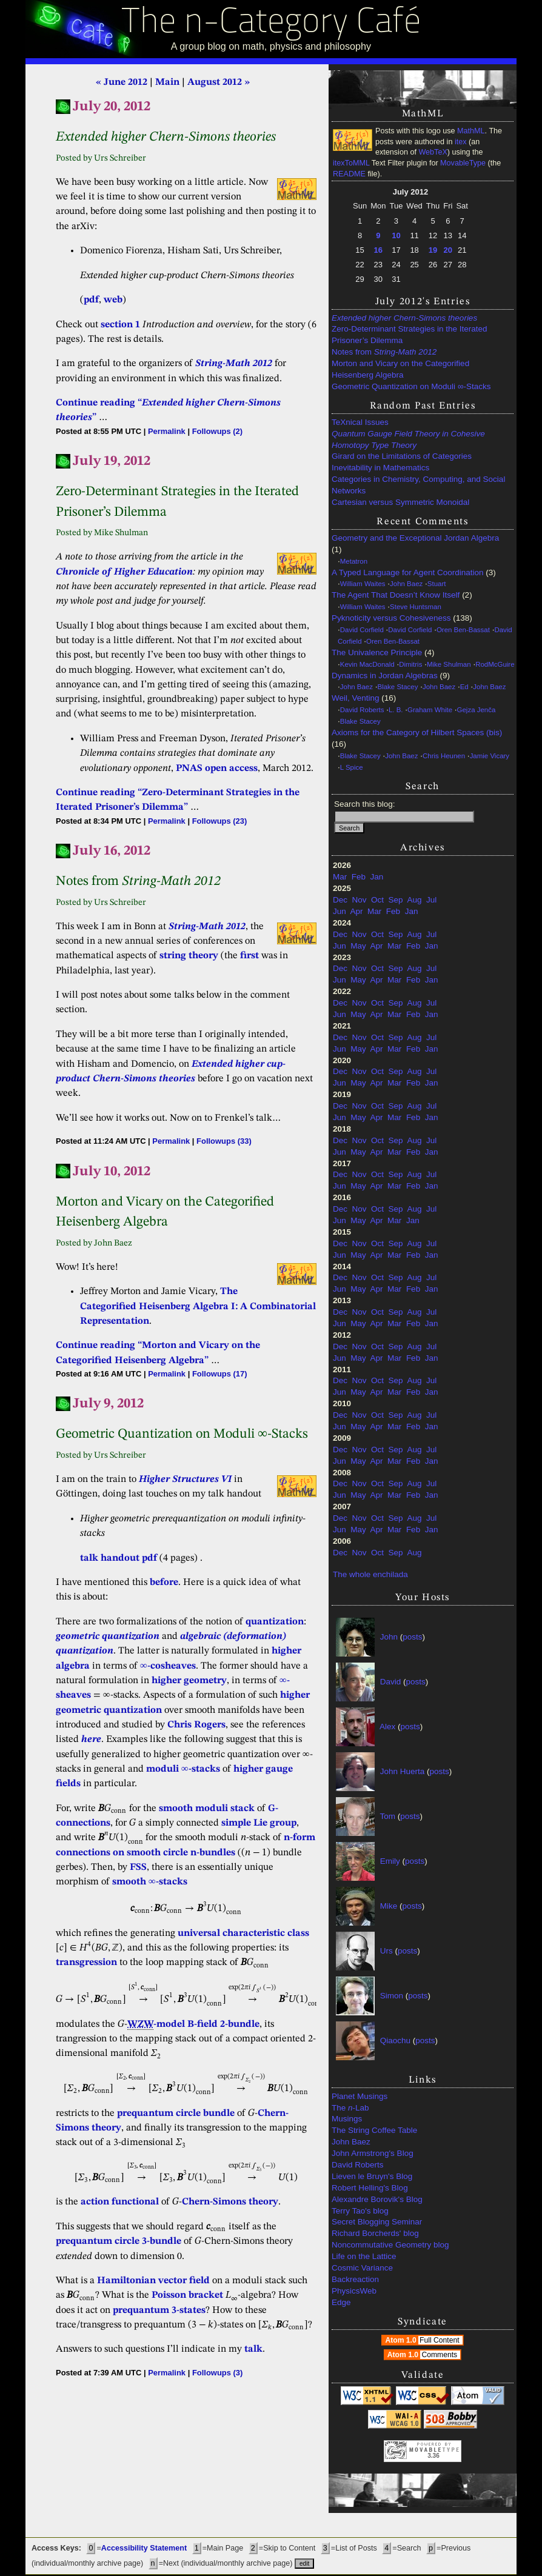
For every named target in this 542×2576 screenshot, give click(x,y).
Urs (386, 1950)
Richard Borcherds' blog (375, 2233)
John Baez (406, 583)
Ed (464, 686)
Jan (377, 876)
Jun (339, 911)
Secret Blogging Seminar (377, 2221)
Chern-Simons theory (230, 2202)
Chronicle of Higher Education (124, 572)
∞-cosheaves (168, 1666)
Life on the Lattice (364, 2256)
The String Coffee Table (374, 2130)
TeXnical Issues (360, 422)
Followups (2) (217, 431)
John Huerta (402, 1771)
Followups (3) (217, 2372)
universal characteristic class (243, 1933)
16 (378, 250)
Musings (347, 2118)
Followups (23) (219, 821)
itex (461, 142)
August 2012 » (218, 82)
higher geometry (189, 1681)
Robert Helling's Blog (370, 2187)
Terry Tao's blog (360, 2210)
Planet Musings (359, 2096)
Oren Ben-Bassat (463, 629)
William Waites (363, 583)
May (358, 945)
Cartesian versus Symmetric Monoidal (400, 502)
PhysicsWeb (354, 2290)
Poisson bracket (187, 2295)
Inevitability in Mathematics (380, 467)
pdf (91, 300)
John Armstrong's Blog (372, 2153)
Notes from (384, 351)
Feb (359, 876)
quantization (275, 1622)
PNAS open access (217, 768)
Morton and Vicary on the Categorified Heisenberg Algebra (400, 369)
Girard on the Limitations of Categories (402, 456)
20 (448, 250)
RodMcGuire (494, 664)
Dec (340, 899)
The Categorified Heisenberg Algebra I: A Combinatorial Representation (198, 1306)
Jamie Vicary (489, 755)
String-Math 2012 (233, 364)
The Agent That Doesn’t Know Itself (396, 594)
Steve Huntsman (415, 606)
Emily (390, 1861)
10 (396, 235)
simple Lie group (258, 1823)
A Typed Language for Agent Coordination (407, 572)
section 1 (120, 325)
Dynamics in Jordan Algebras (385, 675)
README (349, 174)
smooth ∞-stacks (149, 1882)
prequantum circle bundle (176, 2113)
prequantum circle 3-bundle (118, 2241)
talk (253, 2349)
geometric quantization (107, 1636)
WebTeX (432, 152)
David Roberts (362, 709)
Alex (387, 1726)
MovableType (463, 163)
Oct (377, 899)
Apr (356, 911)
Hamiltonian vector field (153, 2281)
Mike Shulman (449, 664)
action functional (120, 2202)
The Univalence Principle (377, 652)
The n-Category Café (271, 23)
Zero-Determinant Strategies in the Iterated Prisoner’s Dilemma (409, 334)
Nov (359, 899)
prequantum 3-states (159, 2310)
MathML (471, 131)
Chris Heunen (444, 755)
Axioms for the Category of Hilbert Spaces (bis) (417, 732)
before (164, 1582)
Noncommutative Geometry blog (390, 2244)
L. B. (396, 709)
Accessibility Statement (144, 2548)
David (390, 1681)
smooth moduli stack (207, 1809)
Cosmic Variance (362, 2267)
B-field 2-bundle (223, 2024)
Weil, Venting (356, 697)
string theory (188, 956)
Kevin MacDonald (367, 664)
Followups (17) (219, 1373)
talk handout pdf (118, 1558)
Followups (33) (224, 1141)
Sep (396, 899)
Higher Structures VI (185, 1479)
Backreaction (355, 2279)
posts (412, 1636)
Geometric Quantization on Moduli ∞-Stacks (411, 386)
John (389, 1636)
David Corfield (362, 629)
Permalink (167, 431)
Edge (341, 2302)
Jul (431, 899)
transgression (86, 1962)
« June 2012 (121, 82)
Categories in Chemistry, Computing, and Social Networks (418, 485)
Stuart (436, 583)
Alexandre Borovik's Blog (377, 2199)
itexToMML (351, 163)
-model (156, 2025)
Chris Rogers (196, 1725)
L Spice (351, 767)
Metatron (353, 561)
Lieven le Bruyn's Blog (372, 2176)
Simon (391, 1995)
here (91, 1739)
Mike (389, 1905)
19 (433, 250)
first (249, 956)
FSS (138, 1867)
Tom (388, 1816)
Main (167, 82)
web (113, 300)
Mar (340, 876)
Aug (414, 899)
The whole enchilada (370, 1574)
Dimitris (410, 664)
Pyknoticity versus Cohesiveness (391, 617)
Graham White (429, 709)
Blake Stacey (398, 686)
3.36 (433, 2455)
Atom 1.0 (423, 2340)
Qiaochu (395, 2040)
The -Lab (350, 2107)
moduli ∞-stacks (183, 1769)
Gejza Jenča (476, 709)
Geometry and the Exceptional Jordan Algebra (415, 537)
